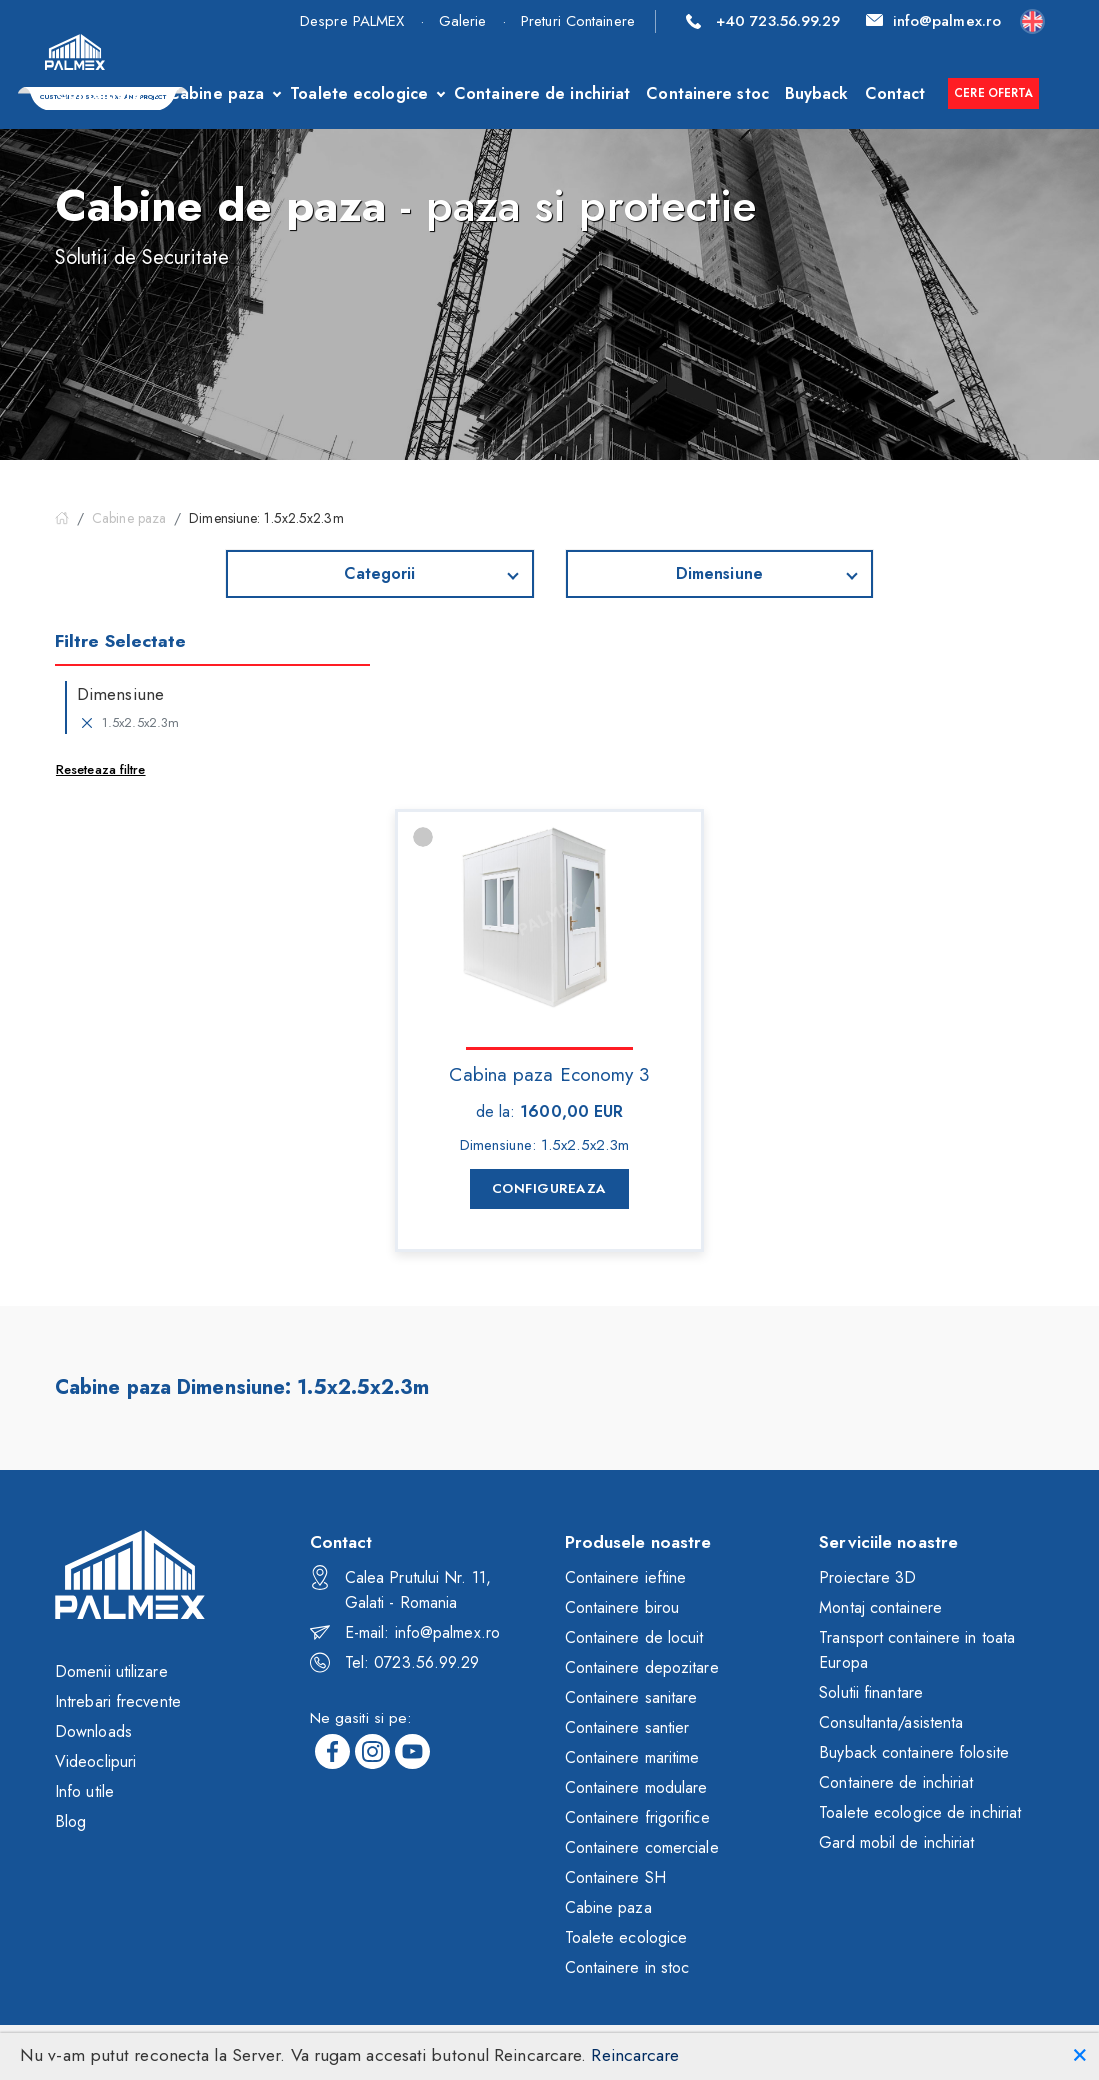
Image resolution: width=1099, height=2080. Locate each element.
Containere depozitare (642, 1667)
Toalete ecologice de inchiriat (920, 1812)
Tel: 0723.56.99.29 (395, 1662)
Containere (99, 93)
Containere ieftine (626, 1577)
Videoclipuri (95, 1761)
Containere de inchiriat (542, 93)
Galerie (463, 21)
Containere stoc (707, 93)
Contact (895, 93)
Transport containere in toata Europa (917, 1650)
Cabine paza (216, 93)
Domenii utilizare (111, 1671)
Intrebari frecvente (118, 1701)
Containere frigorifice (637, 1817)
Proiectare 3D (867, 1577)
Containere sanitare (631, 1697)
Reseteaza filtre (101, 769)
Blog (70, 1821)
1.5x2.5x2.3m (128, 723)
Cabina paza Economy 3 (549, 1073)
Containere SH (615, 1877)
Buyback (817, 93)
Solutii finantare (871, 1692)
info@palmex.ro (933, 21)
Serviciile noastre (888, 1542)
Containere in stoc (627, 1967)
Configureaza (549, 1188)
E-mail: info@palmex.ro (405, 1632)
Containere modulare (636, 1787)
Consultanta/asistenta (891, 1722)
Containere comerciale (642, 1847)
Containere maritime (632, 1757)
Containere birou (622, 1607)
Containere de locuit (634, 1637)
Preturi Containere (578, 21)
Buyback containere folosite (914, 1752)
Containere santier (627, 1727)
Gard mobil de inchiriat (896, 1842)
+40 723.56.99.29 (763, 21)
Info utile (84, 1791)
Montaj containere (880, 1607)
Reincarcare (635, 2055)
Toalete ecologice (359, 93)
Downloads (93, 1731)
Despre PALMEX (352, 21)
